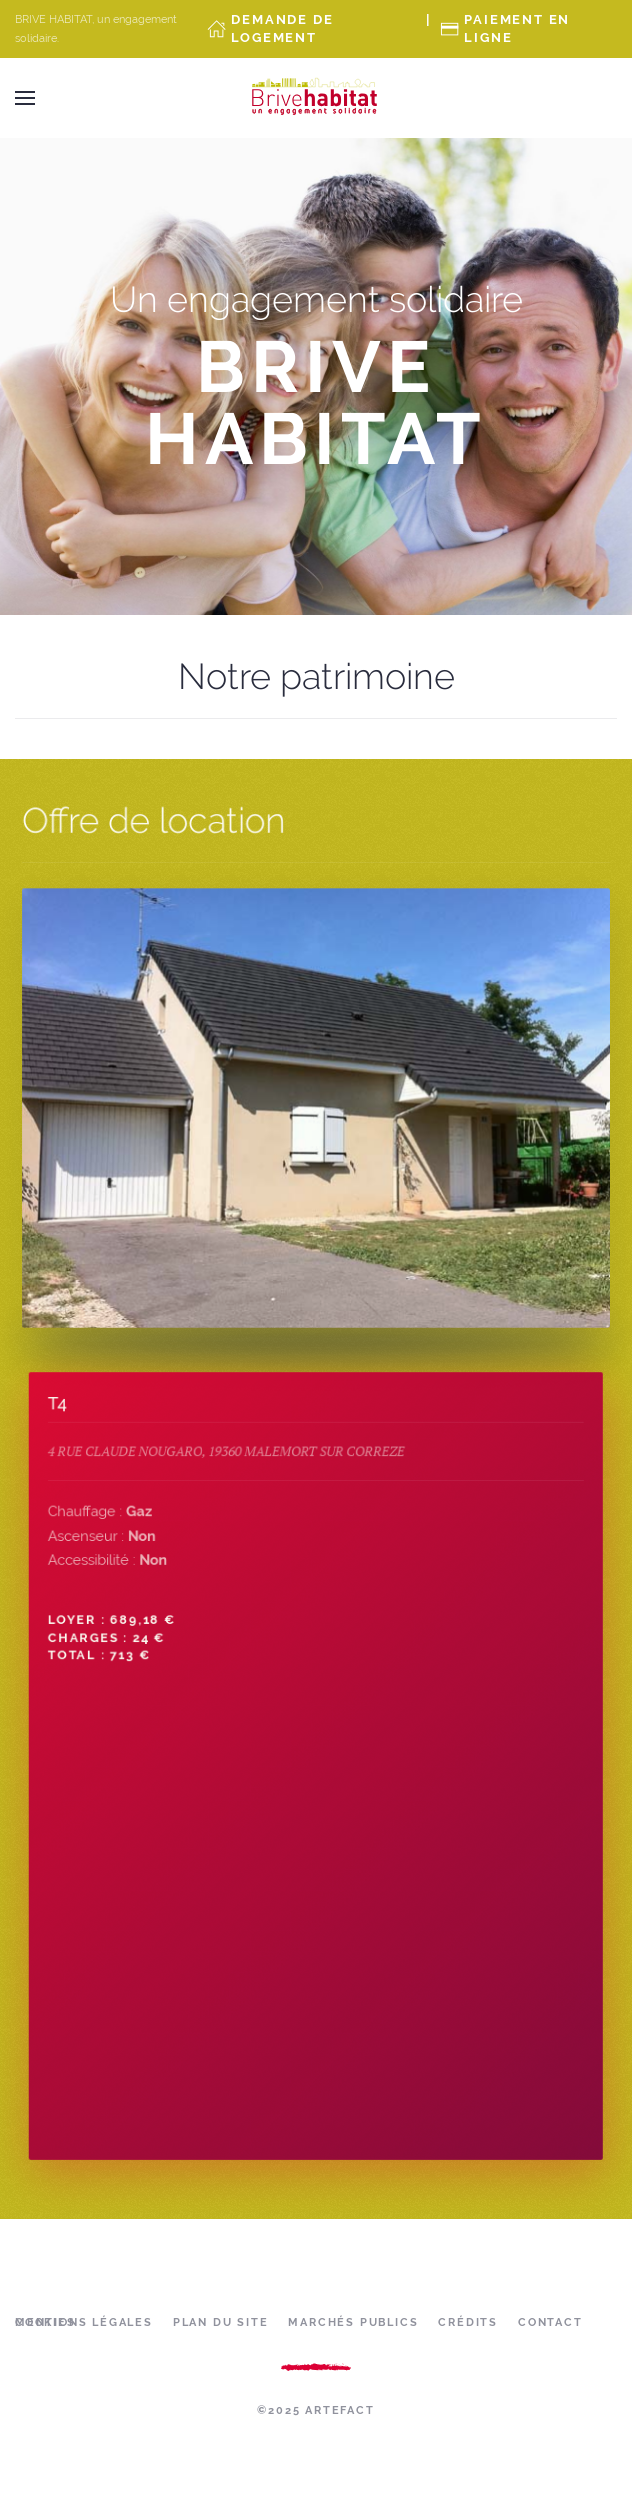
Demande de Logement (282, 28)
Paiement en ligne (517, 28)
